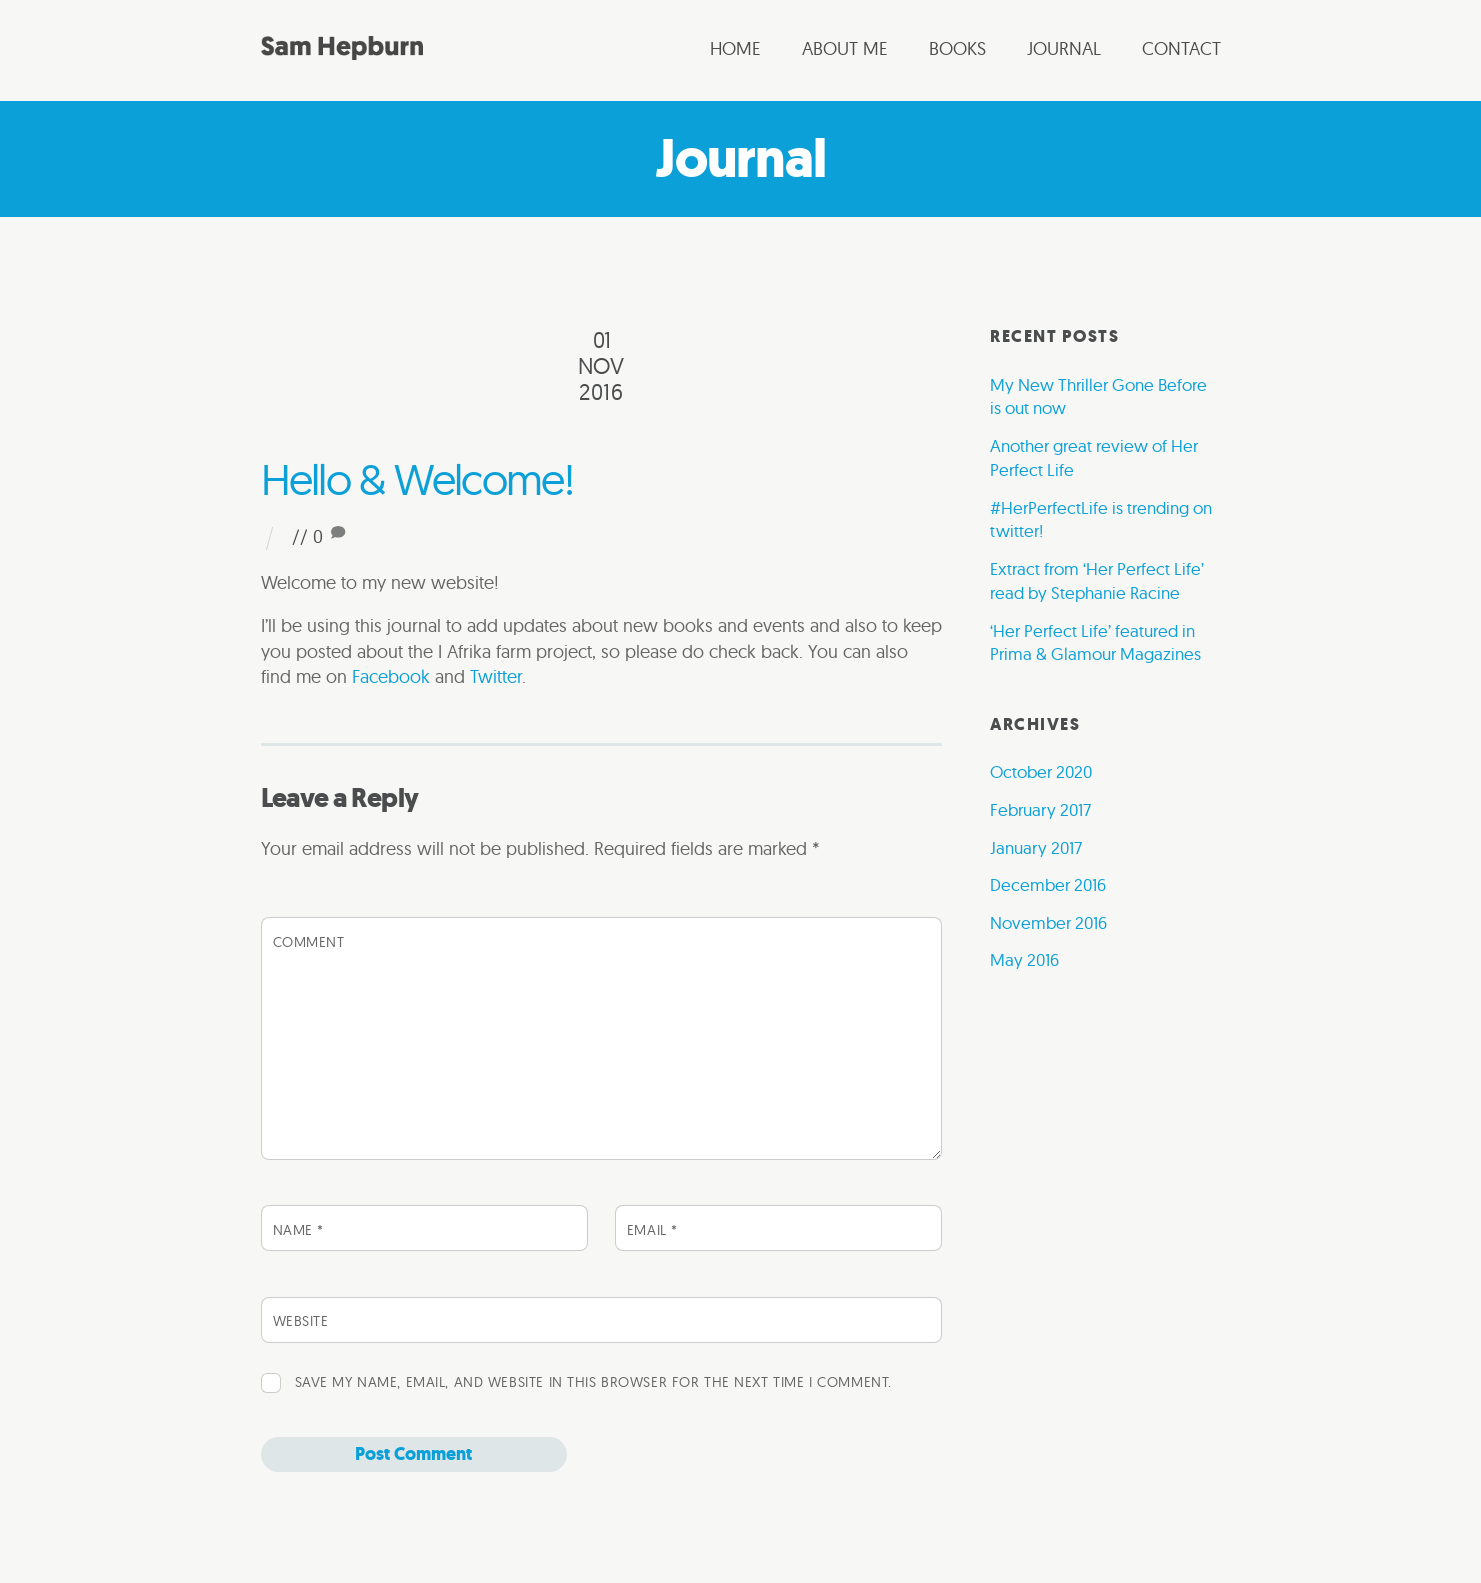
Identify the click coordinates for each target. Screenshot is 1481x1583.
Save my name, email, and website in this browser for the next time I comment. (593, 1382)
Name (298, 1230)
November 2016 (1048, 922)
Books (957, 48)
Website (301, 1321)
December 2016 (1048, 884)
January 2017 (1036, 847)
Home (735, 48)
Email (652, 1230)
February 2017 (1040, 809)
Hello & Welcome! (417, 479)
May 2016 (1024, 959)
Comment (309, 942)
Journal (1064, 48)
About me (845, 48)
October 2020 (1041, 771)
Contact (1181, 48)
